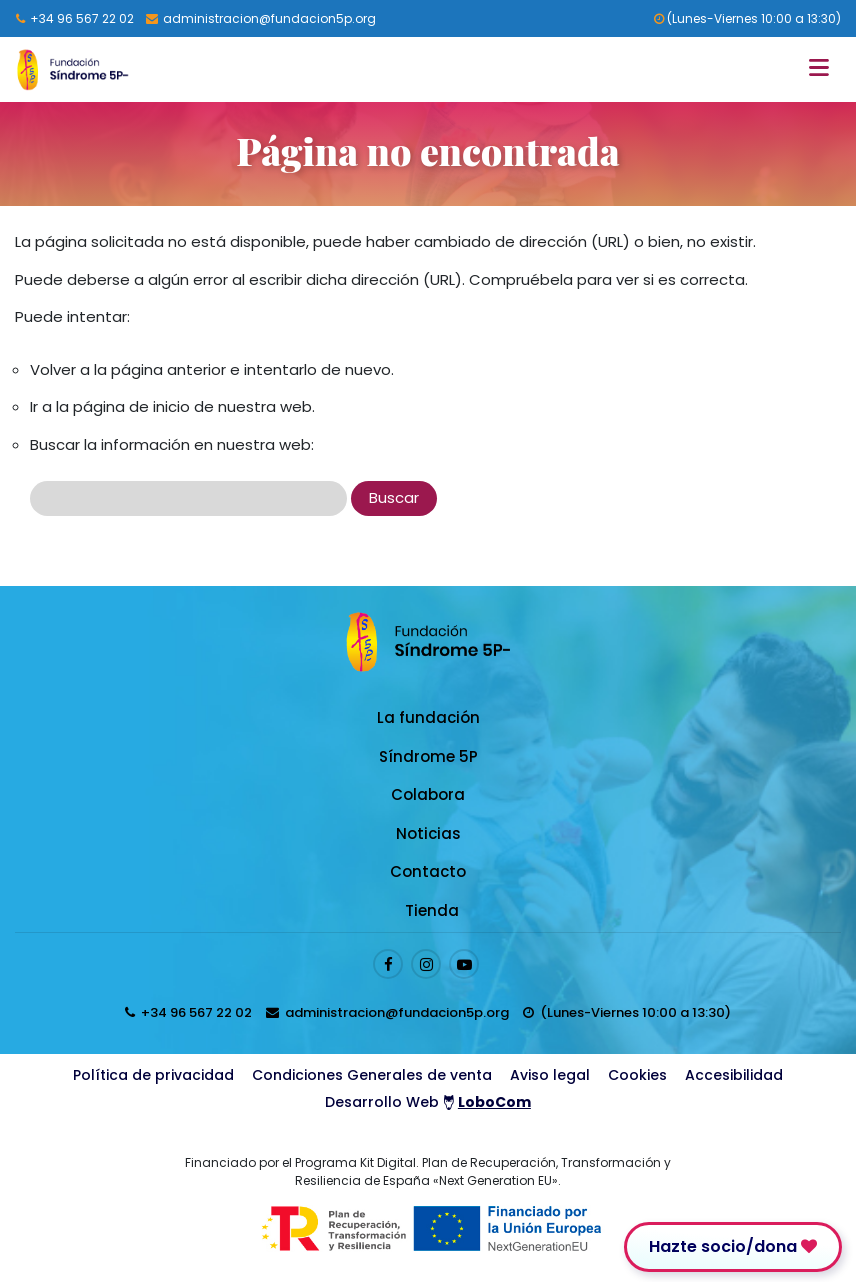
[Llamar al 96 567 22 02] (75, 18)
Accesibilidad (734, 1075)
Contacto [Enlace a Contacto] (428, 871)
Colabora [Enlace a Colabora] (428, 794)
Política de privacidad (153, 1075)
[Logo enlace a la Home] (72, 69)
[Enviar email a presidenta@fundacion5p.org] (261, 18)
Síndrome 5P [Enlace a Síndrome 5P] (428, 756)
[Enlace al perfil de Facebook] (388, 964)
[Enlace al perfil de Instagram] (426, 964)
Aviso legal (550, 1075)
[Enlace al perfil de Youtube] (464, 964)
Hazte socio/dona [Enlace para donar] (733, 1246)
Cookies (637, 1075)
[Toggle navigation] (824, 69)
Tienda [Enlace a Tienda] (432, 910)
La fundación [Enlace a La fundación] (428, 717)
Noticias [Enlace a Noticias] (428, 833)
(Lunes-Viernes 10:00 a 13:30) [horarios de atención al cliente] (747, 18)
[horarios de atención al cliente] (627, 1012)
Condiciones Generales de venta (372, 1075)
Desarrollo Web (428, 1102)
